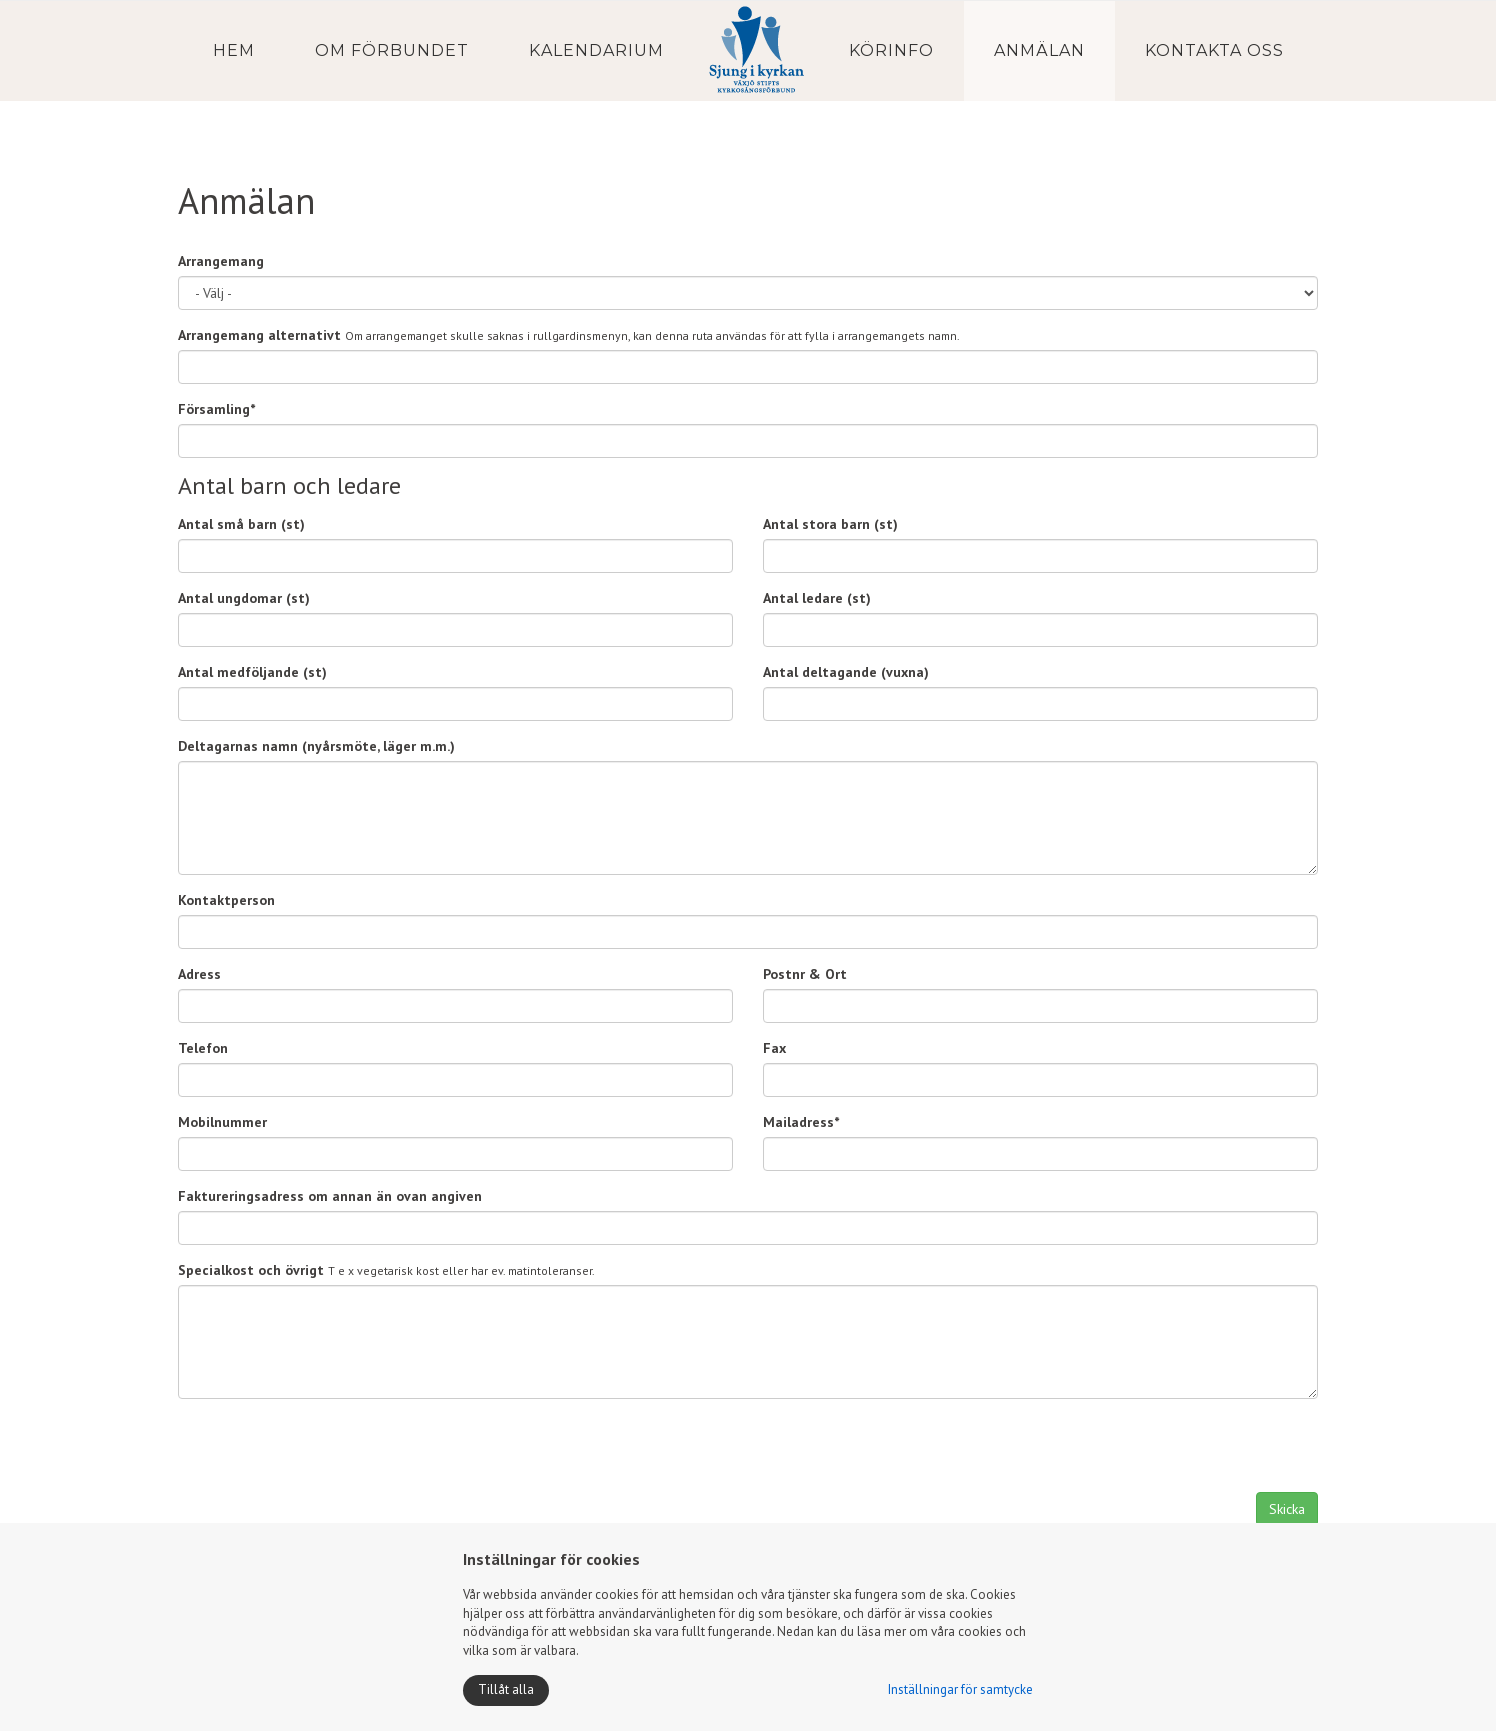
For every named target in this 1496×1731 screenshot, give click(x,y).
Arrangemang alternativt (259, 335)
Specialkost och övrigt (251, 1270)
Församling (216, 409)
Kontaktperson (226, 900)
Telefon (203, 1048)
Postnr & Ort (805, 974)
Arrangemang (221, 261)
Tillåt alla (506, 1689)
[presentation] (330, 1453)
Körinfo (891, 50)
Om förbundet (392, 50)
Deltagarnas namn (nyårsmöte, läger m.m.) (316, 746)
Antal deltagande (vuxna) (846, 672)
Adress (199, 974)
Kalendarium (596, 50)
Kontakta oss (1214, 50)
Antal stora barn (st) (830, 524)
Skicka (1287, 1509)
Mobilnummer (222, 1122)
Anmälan (1039, 50)
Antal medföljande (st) (252, 672)
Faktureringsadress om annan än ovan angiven (330, 1196)
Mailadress (801, 1122)
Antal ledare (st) (817, 598)
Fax (774, 1048)
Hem (234, 50)
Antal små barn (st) (241, 524)
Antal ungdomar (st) (244, 598)
